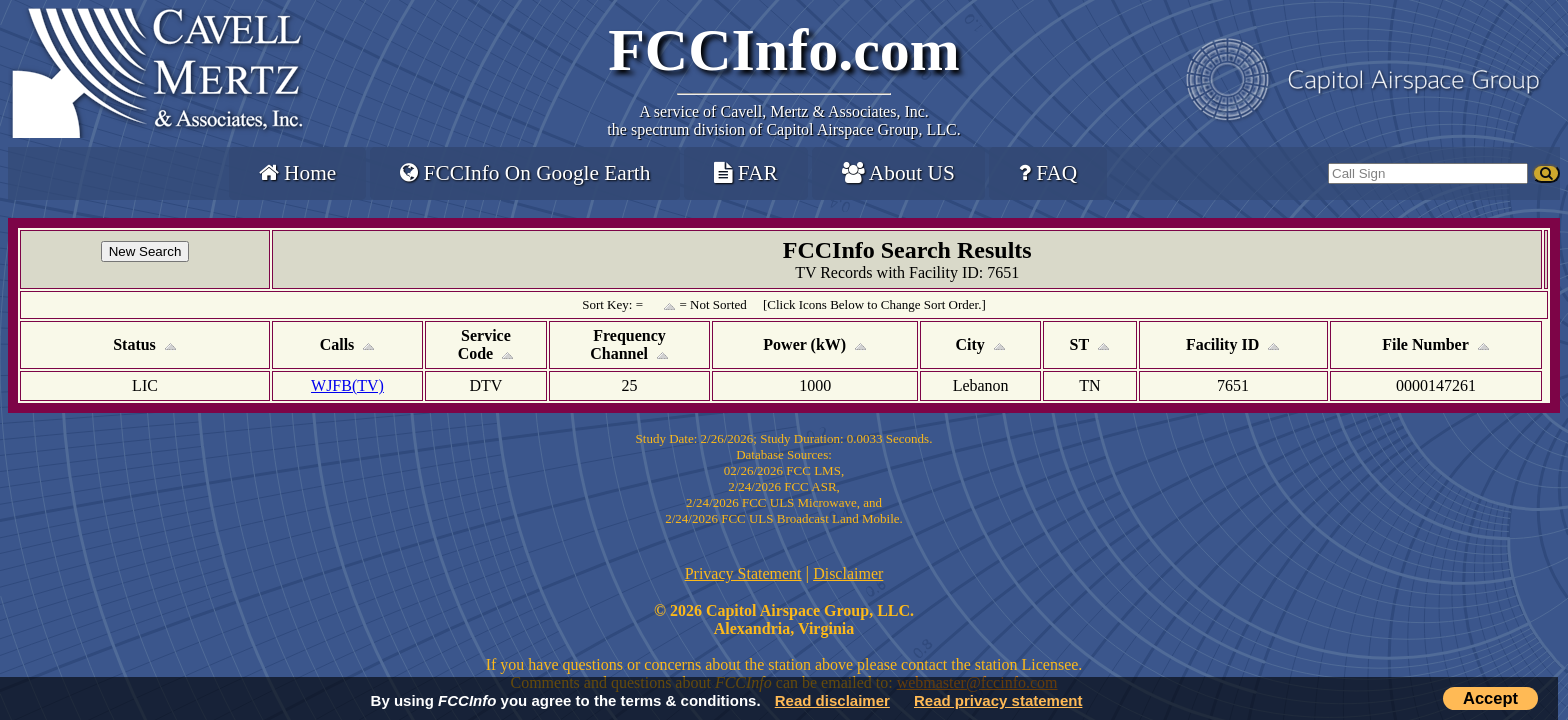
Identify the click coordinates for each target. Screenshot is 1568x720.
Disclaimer (848, 573)
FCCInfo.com (784, 50)
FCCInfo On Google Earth (525, 173)
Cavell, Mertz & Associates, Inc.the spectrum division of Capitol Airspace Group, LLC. (783, 120)
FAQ (1048, 173)
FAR (745, 173)
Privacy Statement (743, 573)
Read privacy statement (998, 700)
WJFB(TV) (347, 385)
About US (898, 173)
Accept (1490, 698)
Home (297, 173)
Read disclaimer (832, 700)
